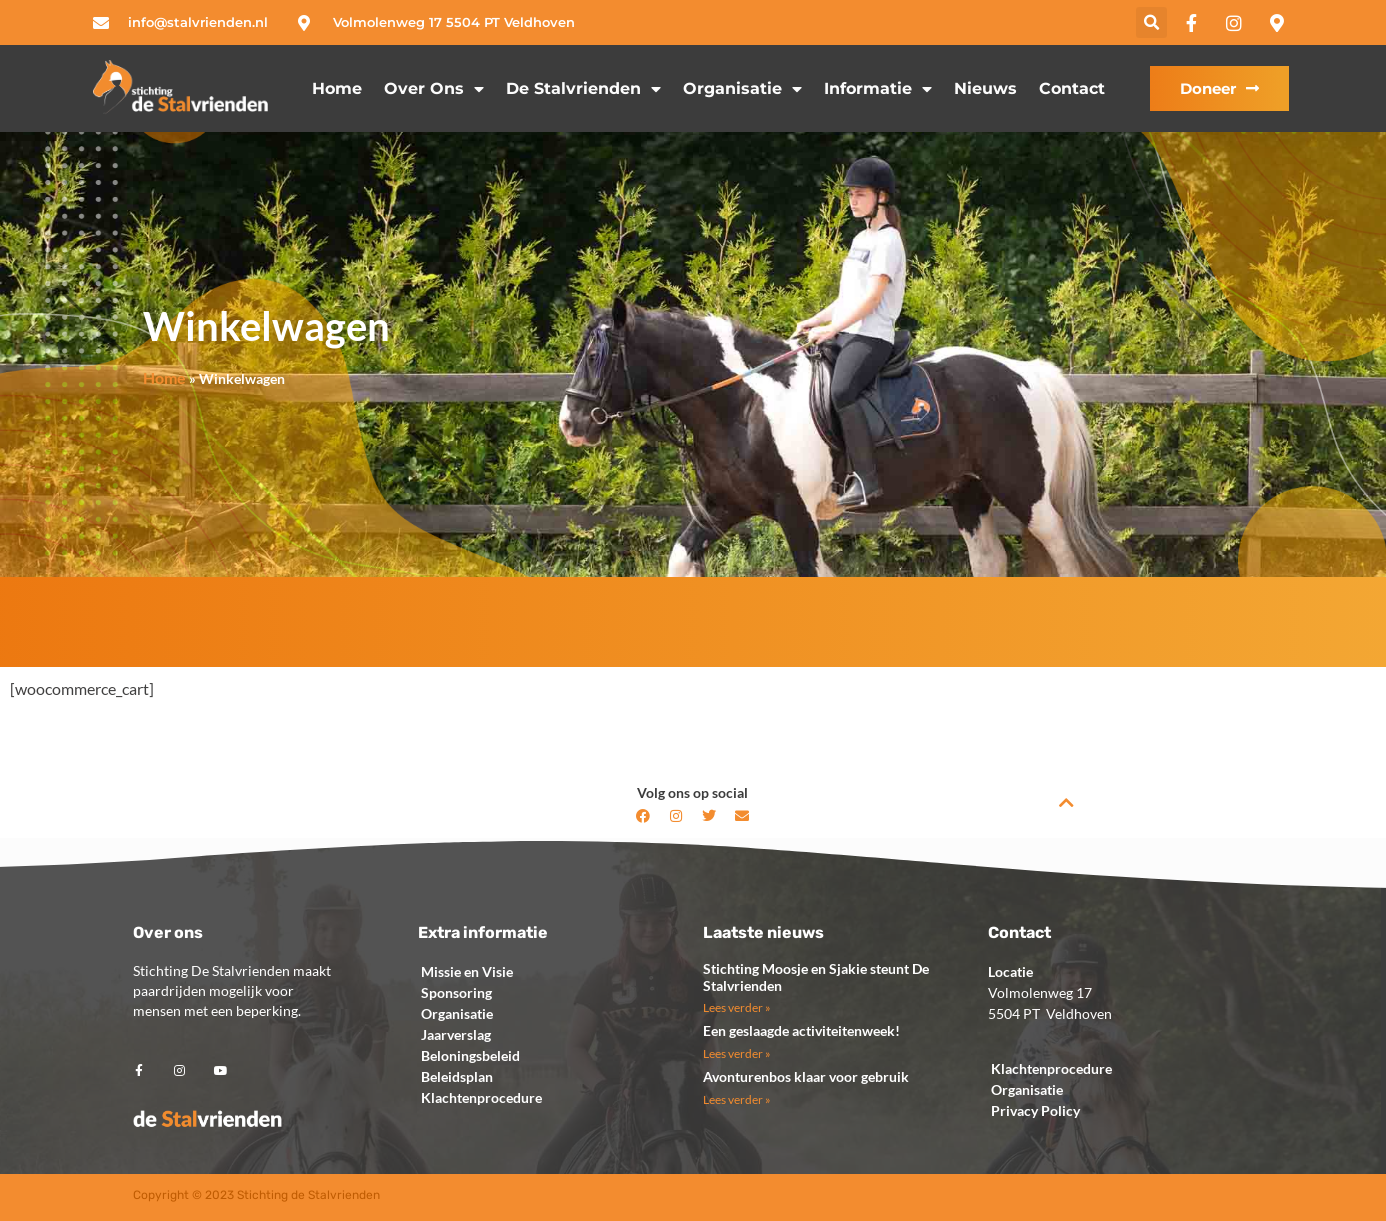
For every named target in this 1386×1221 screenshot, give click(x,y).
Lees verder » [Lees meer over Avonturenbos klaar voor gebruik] (737, 1099)
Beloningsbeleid (470, 1055)
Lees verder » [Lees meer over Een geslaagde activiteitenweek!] (737, 1053)
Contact (1072, 88)
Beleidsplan (457, 1076)
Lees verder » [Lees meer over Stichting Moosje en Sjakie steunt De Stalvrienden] (737, 1007)
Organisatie (742, 89)
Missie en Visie (467, 971)
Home (337, 88)
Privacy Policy (1035, 1110)
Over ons (434, 89)
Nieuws (985, 88)
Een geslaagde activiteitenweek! (801, 1030)
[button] (1151, 22)
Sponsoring (456, 992)
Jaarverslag (456, 1034)
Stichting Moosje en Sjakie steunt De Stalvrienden (816, 977)
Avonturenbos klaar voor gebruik (806, 1076)
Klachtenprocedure (481, 1097)
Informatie (878, 89)
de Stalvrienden (583, 89)
